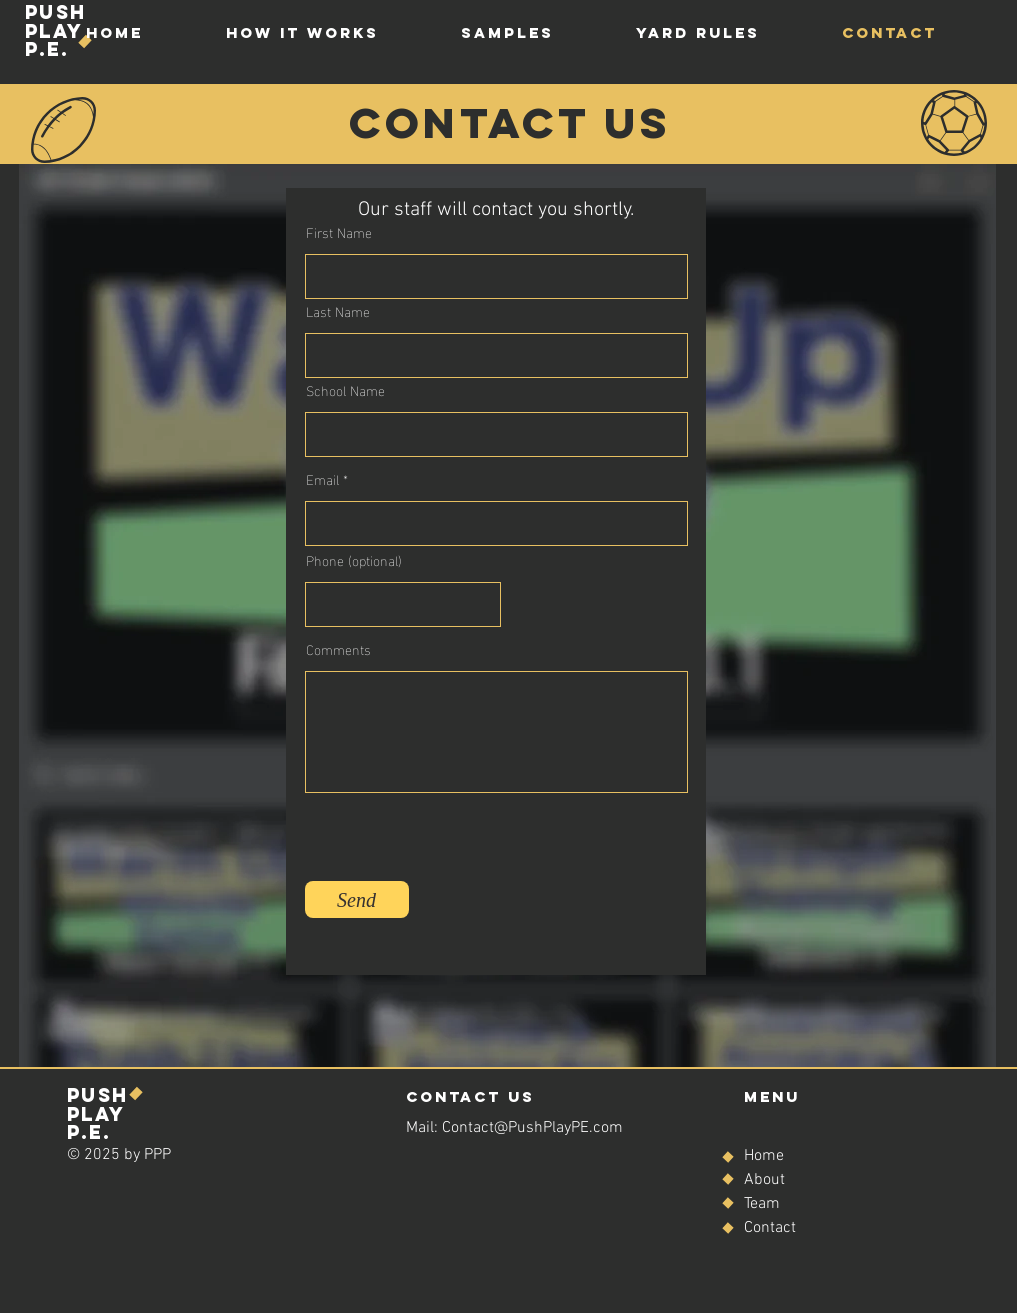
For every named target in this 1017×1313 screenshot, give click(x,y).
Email (322, 479)
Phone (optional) (354, 560)
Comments (338, 649)
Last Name (338, 311)
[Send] (357, 899)
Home (764, 1156)
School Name (345, 390)
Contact (770, 1228)
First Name (339, 232)
